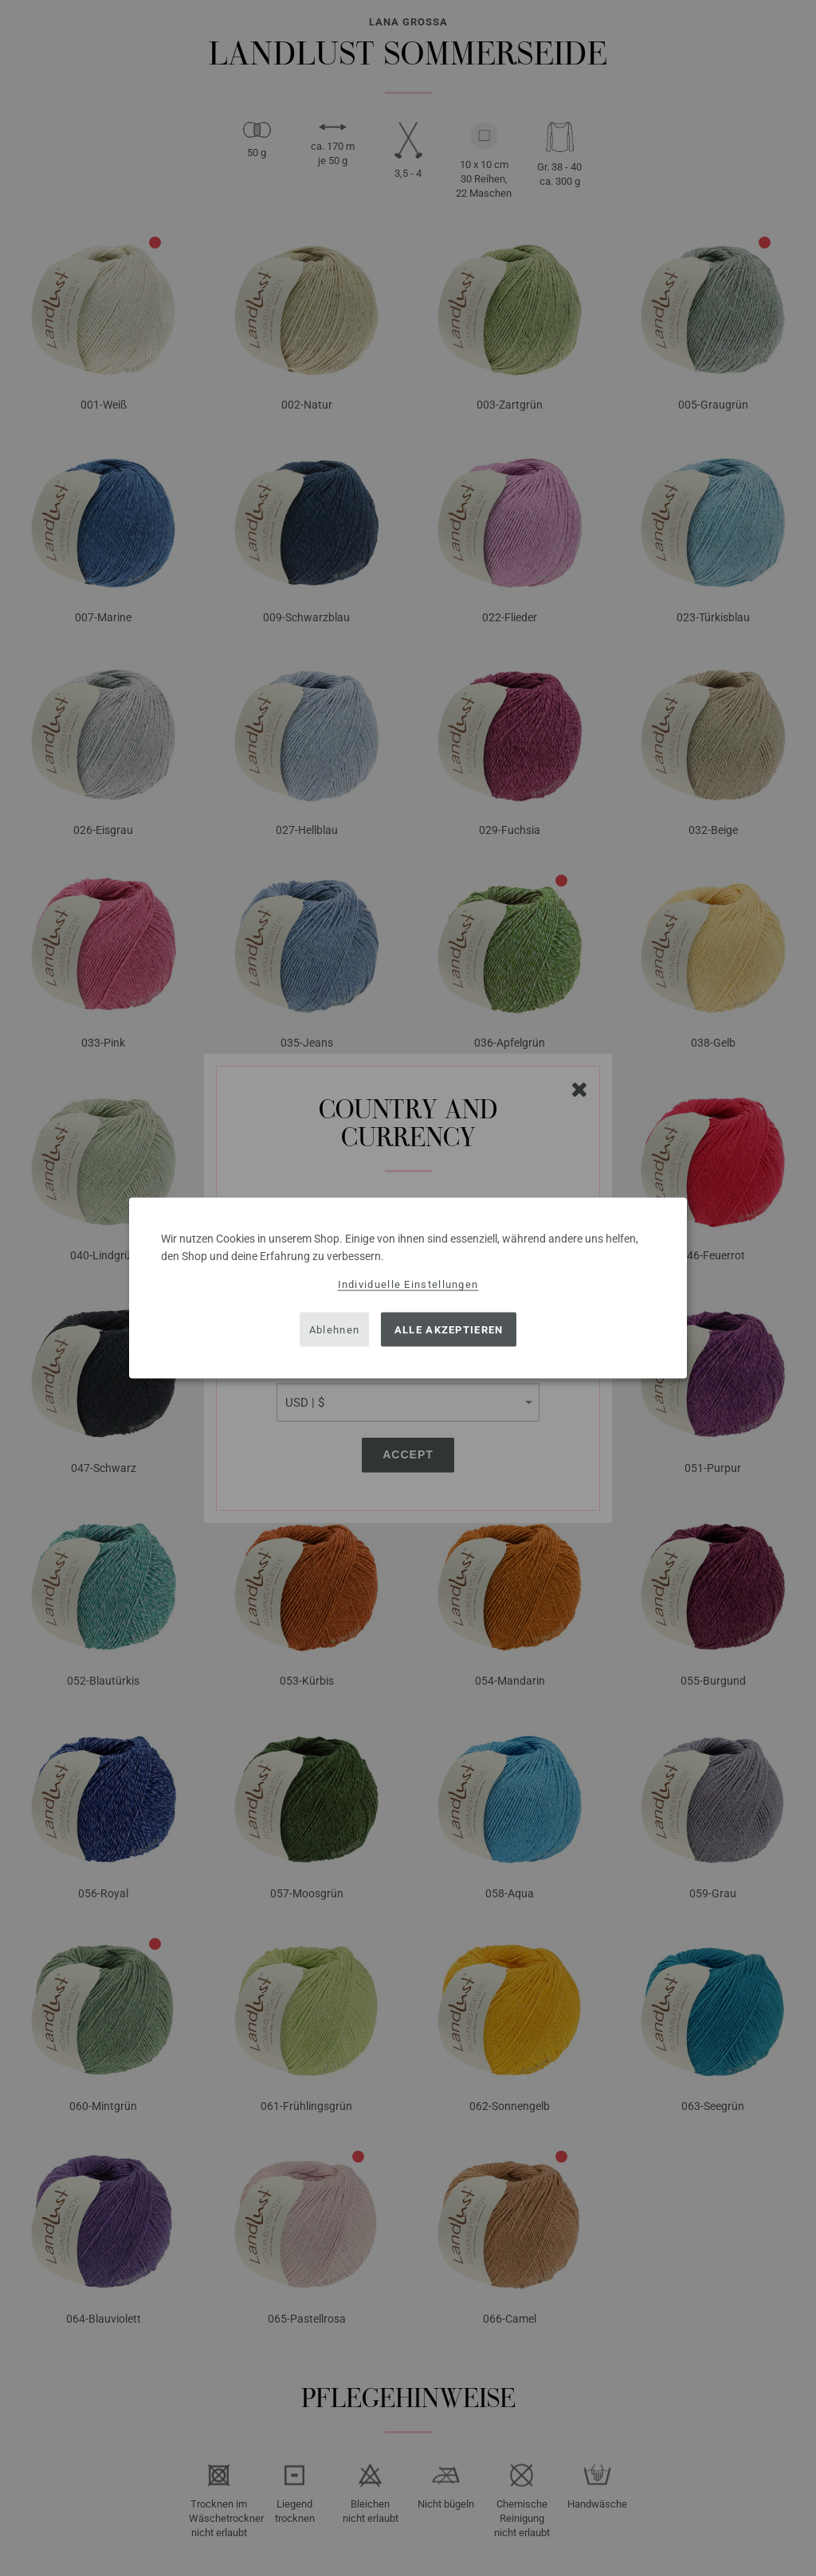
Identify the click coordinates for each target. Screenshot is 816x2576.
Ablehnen (334, 1329)
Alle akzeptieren (449, 1329)
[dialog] (408, 1288)
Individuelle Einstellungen (408, 1284)
